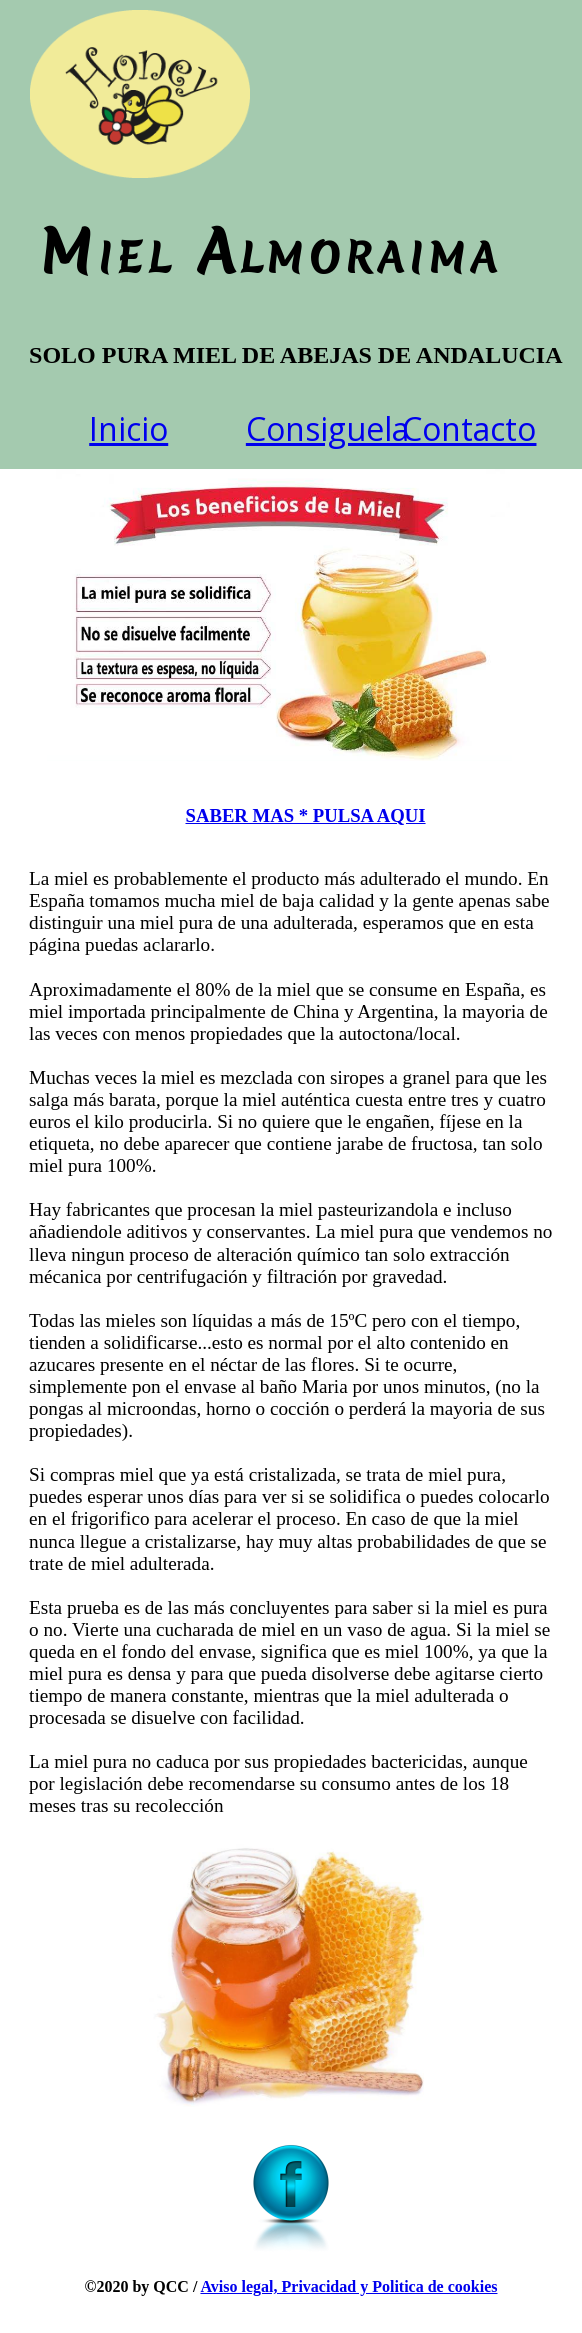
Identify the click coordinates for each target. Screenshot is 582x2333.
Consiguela (327, 428)
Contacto (469, 428)
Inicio (128, 428)
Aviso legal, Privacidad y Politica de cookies (348, 2286)
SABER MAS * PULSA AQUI (306, 815)
